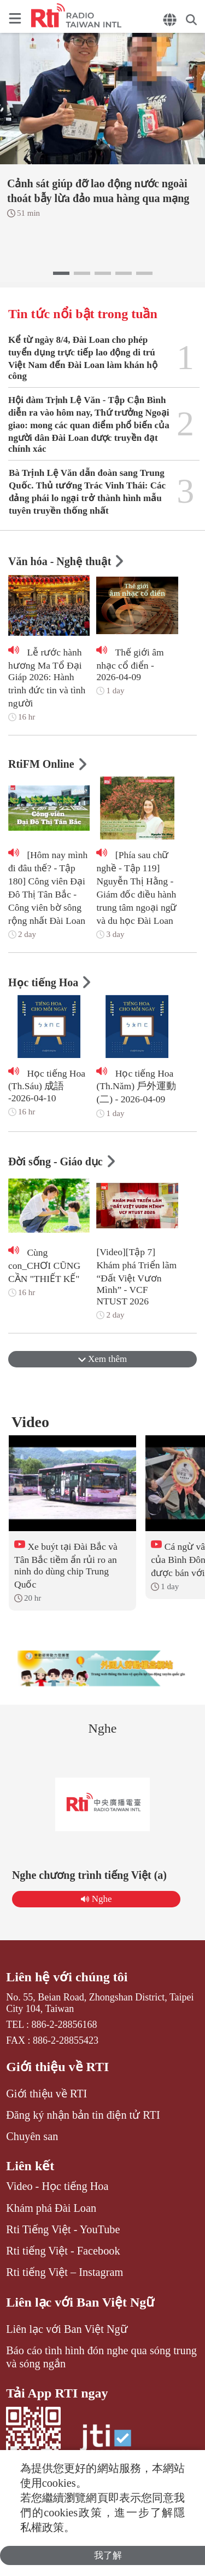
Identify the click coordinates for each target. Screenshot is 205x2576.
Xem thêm (102, 1359)
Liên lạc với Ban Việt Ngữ (80, 2302)
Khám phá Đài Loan (51, 2208)
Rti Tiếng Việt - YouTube (63, 2229)
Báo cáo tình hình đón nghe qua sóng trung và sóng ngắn (101, 2357)
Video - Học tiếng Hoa (57, 2186)
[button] (61, 273)
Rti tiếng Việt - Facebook (63, 2251)
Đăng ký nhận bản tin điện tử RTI (83, 2115)
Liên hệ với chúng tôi (66, 1977)
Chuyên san (32, 2136)
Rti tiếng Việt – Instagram (64, 2272)
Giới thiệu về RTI (57, 2067)
